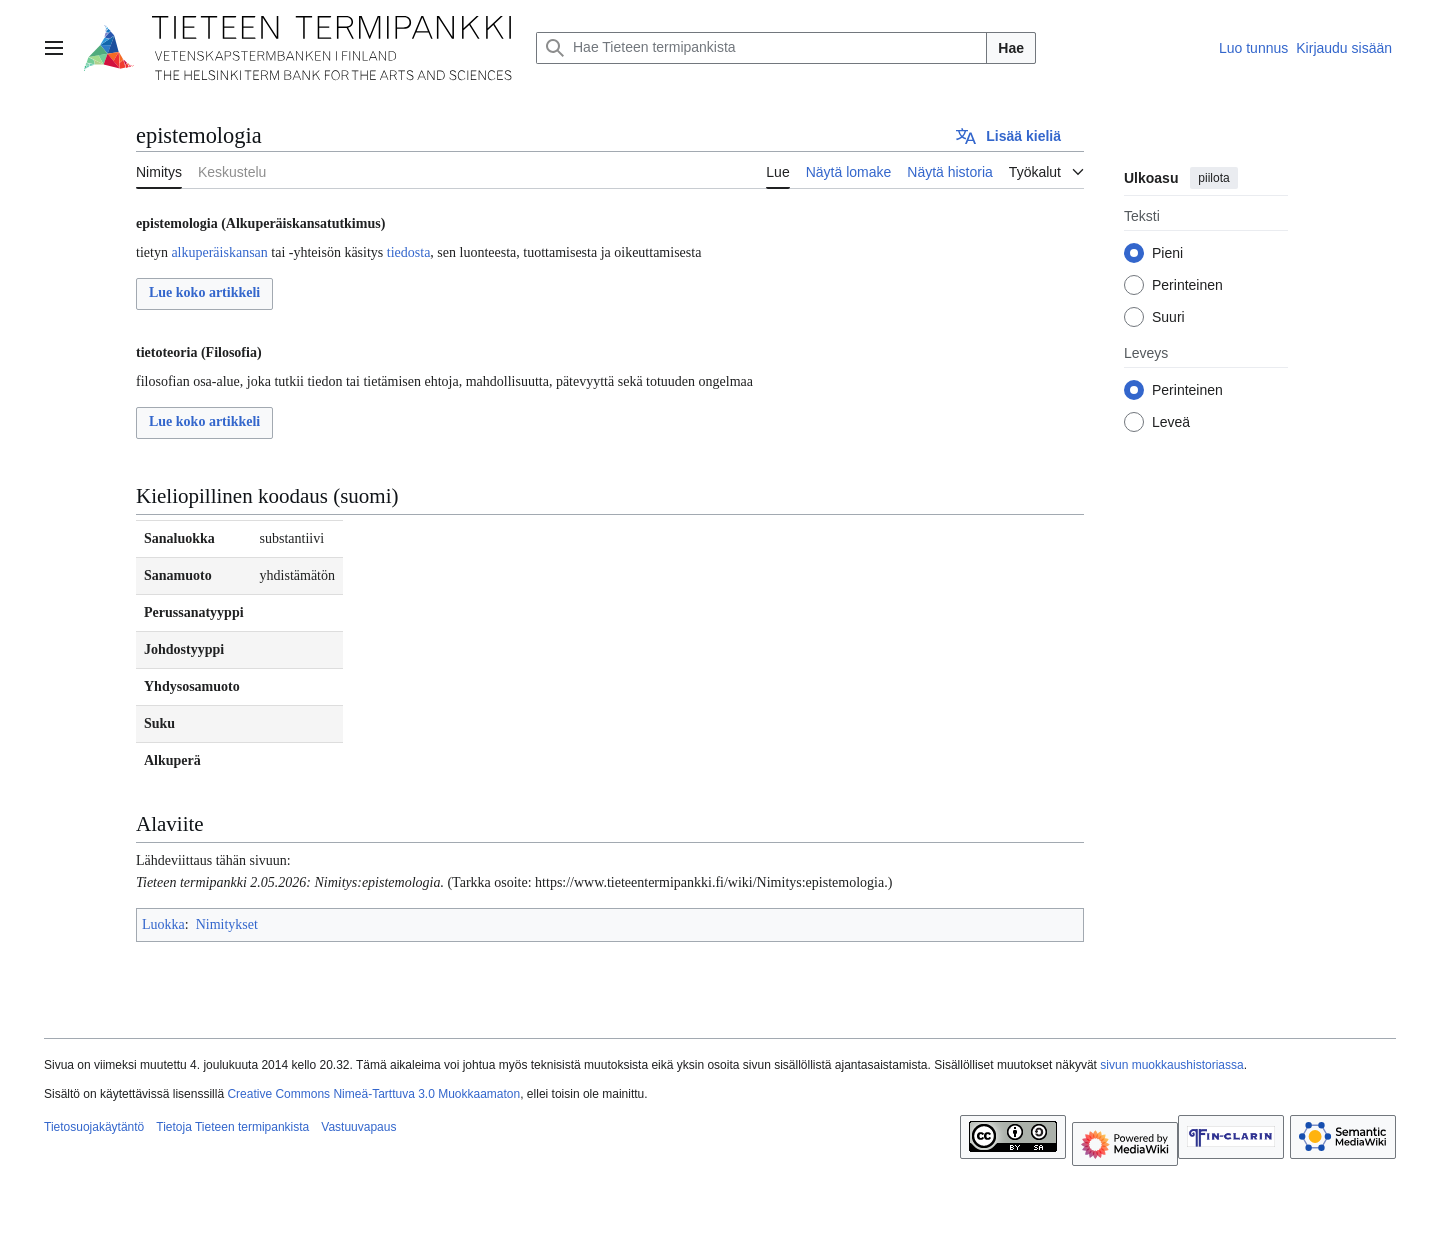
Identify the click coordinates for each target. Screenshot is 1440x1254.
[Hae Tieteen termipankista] (761, 48)
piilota (1213, 178)
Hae (1011, 48)
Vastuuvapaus (358, 1127)
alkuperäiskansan (219, 252)
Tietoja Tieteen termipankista (232, 1127)
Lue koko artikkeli (204, 292)
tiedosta (409, 252)
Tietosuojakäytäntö (94, 1127)
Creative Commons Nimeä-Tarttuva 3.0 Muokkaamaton (373, 1094)
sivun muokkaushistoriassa (1171, 1065)
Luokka (163, 924)
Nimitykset (227, 924)
